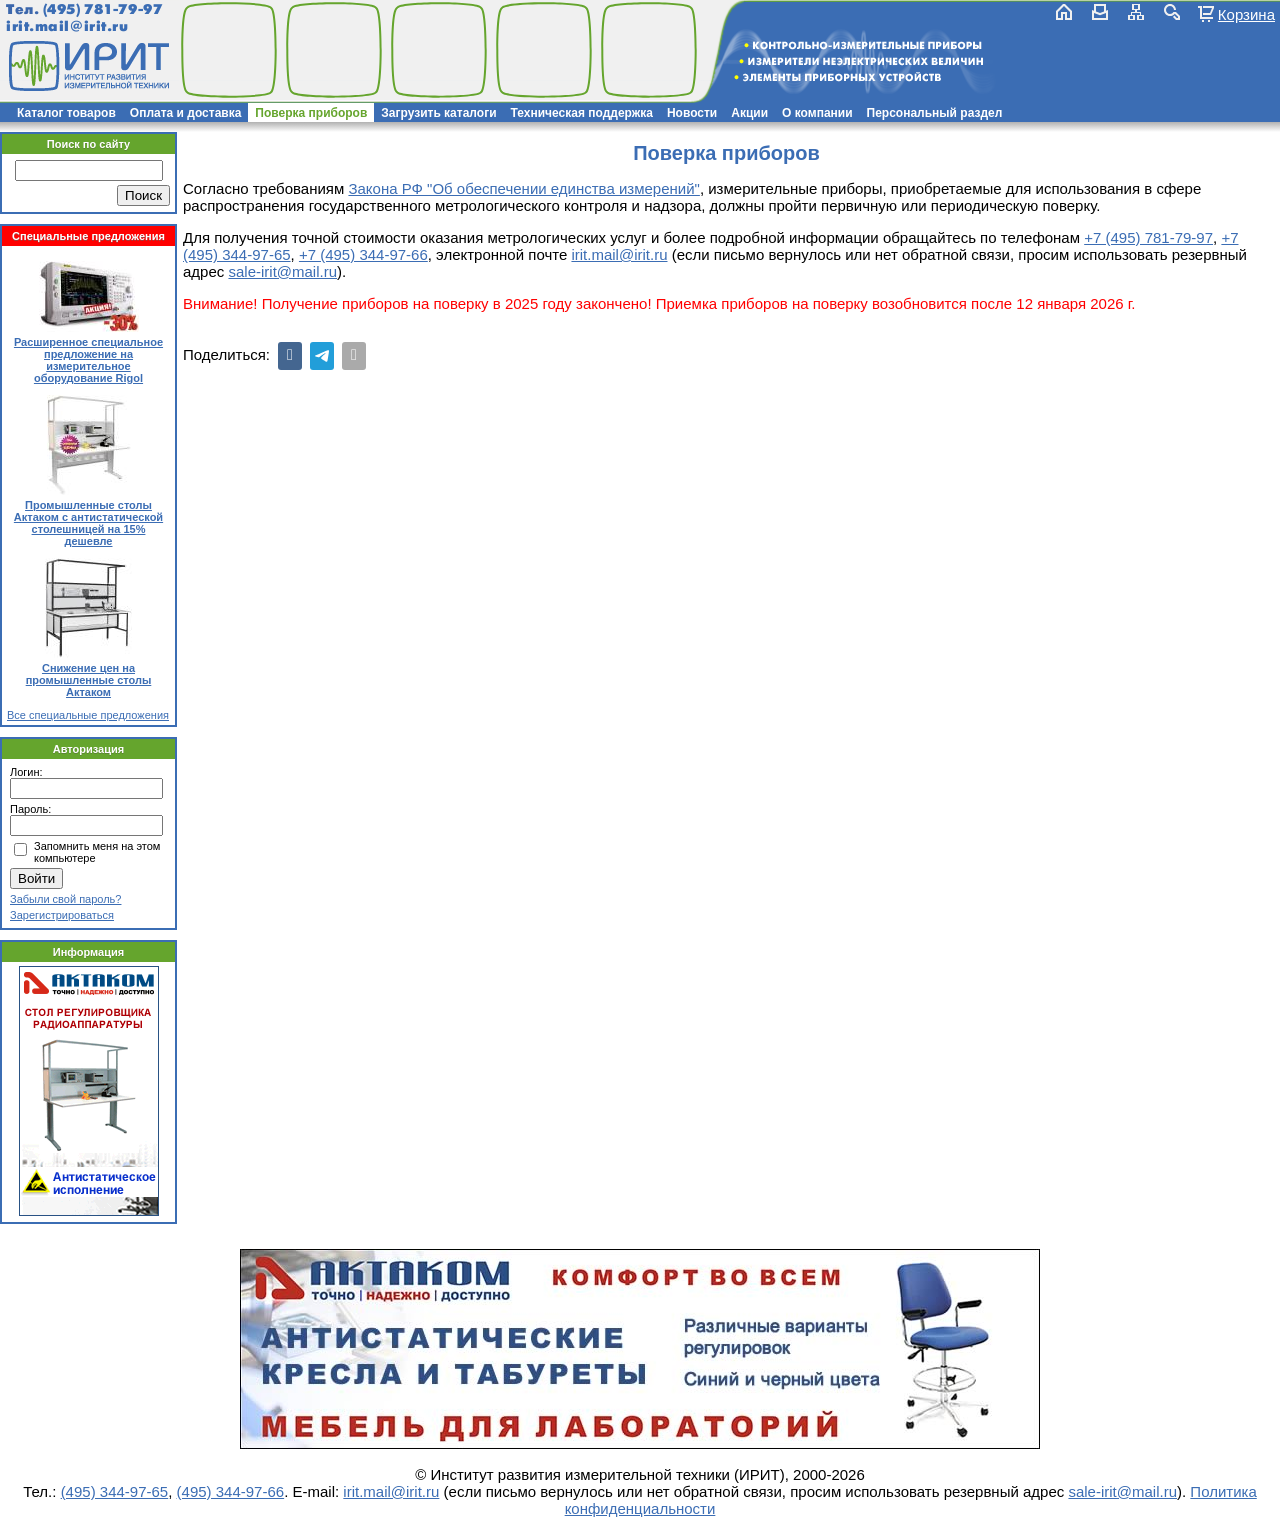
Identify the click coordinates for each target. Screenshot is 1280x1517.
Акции (749, 113)
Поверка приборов (311, 113)
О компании (817, 113)
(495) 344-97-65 (115, 1491)
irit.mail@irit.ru (67, 26)
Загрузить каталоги (438, 113)
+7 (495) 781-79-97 (1148, 237)
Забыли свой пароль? (65, 899)
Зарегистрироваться (62, 915)
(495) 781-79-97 (102, 9)
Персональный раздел (935, 113)
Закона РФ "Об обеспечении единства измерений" (523, 188)
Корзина (1246, 14)
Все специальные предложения (88, 715)
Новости (692, 113)
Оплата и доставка (186, 113)
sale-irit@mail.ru (282, 271)
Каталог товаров (66, 113)
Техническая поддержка (582, 113)
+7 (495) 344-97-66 (363, 254)
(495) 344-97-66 (231, 1491)
